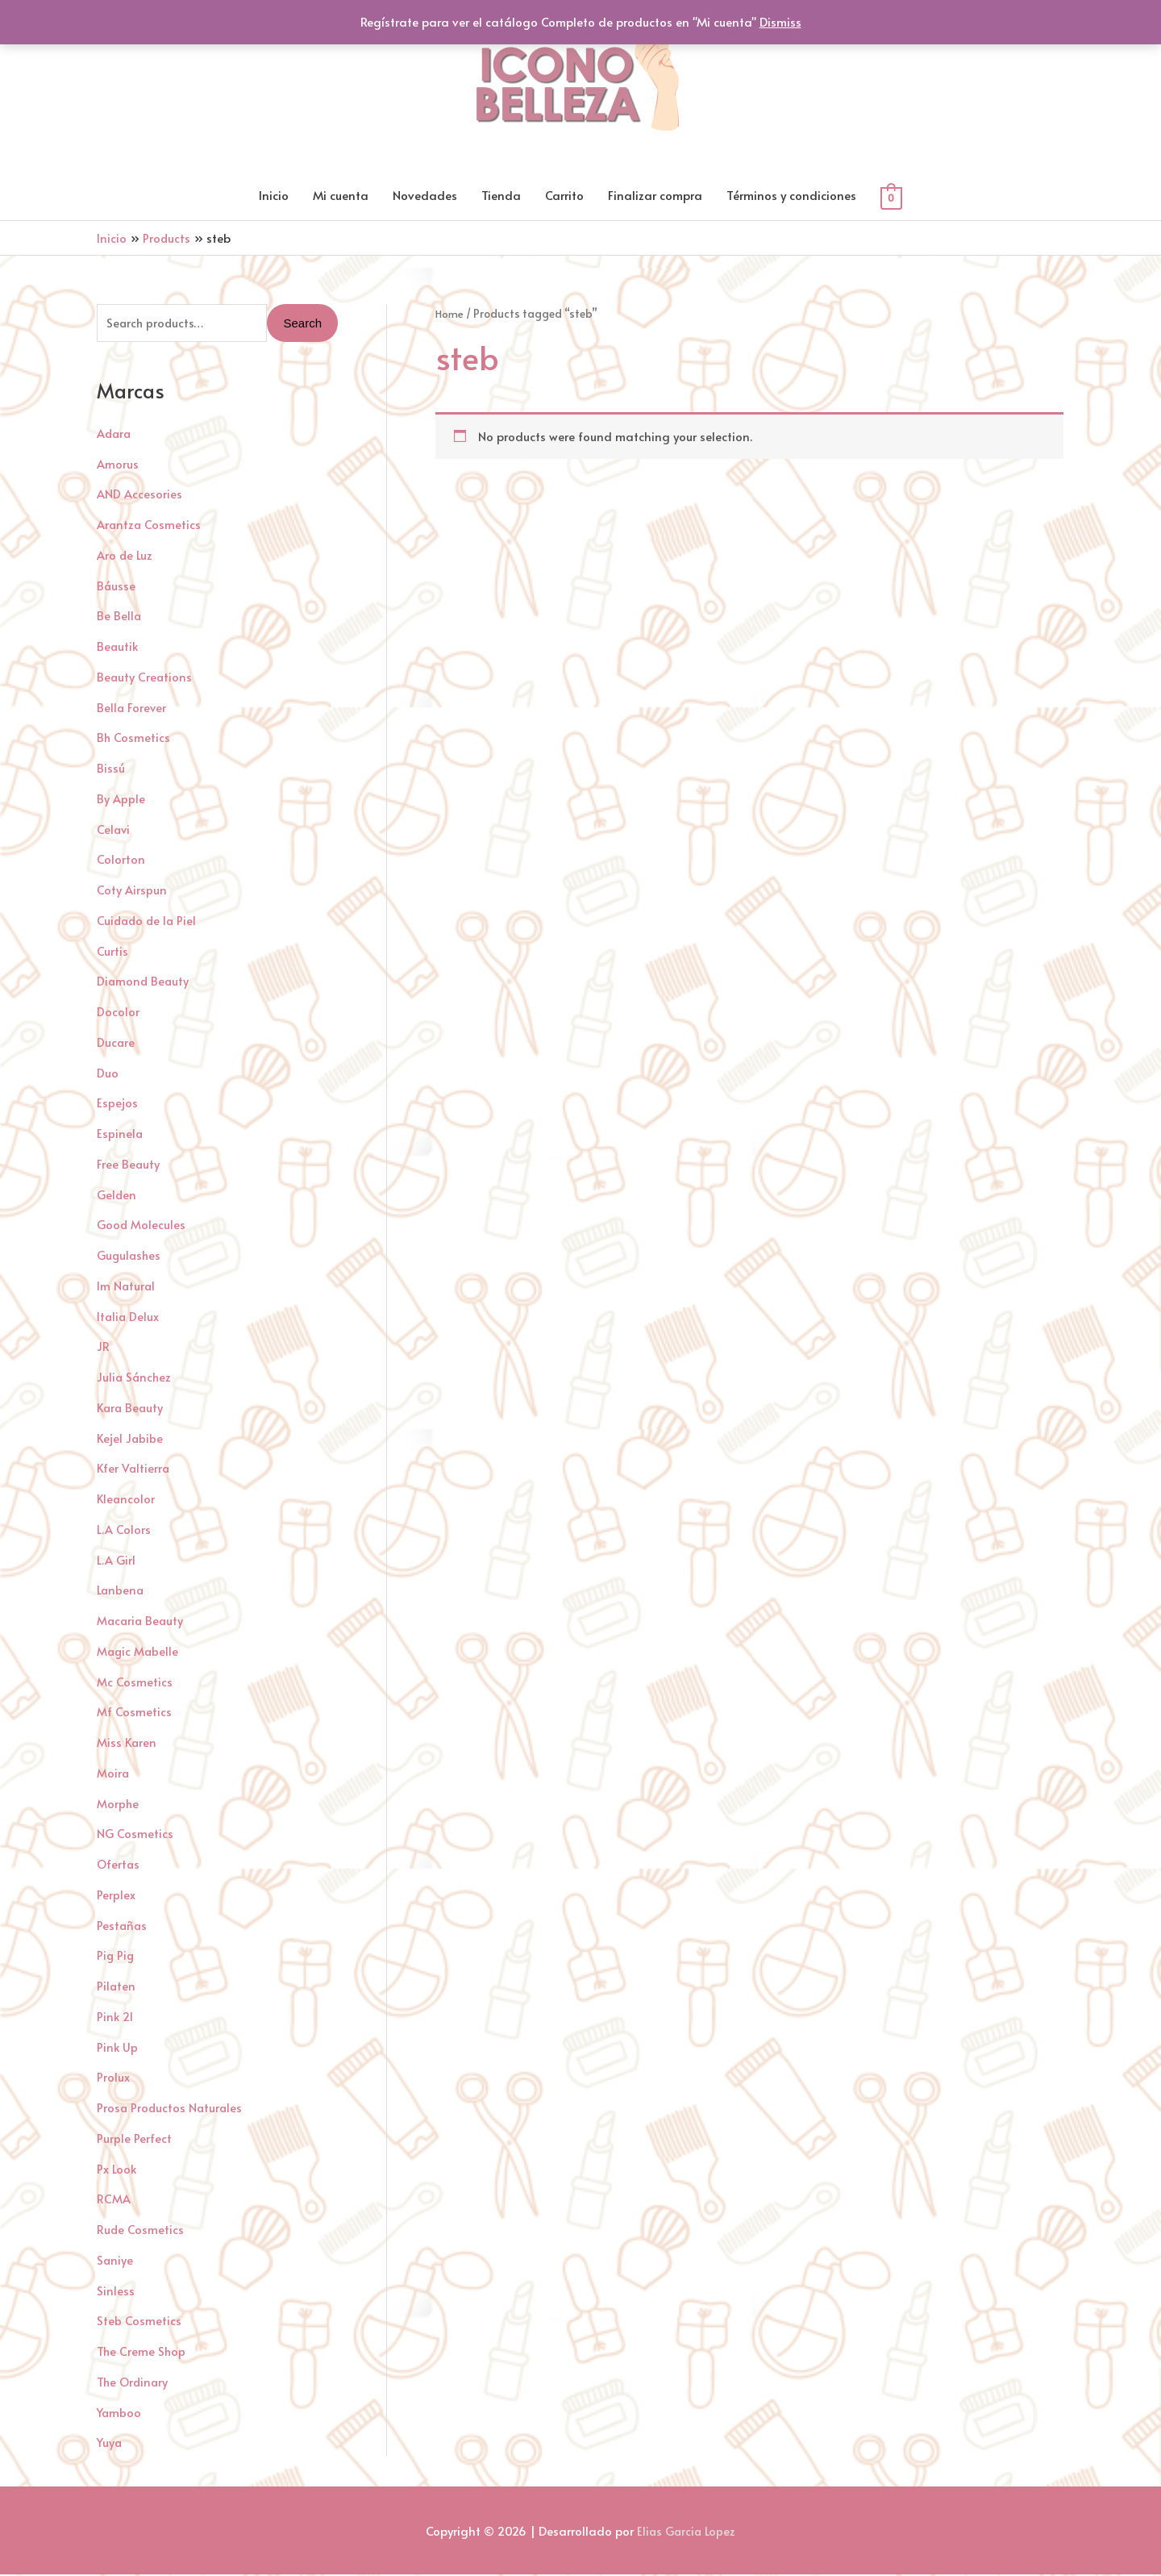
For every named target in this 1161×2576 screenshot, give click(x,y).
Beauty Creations (145, 677)
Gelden (117, 1195)
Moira (113, 1773)
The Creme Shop (142, 2353)
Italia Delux (128, 1317)
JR (103, 1348)
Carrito (564, 195)
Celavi (114, 830)
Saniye (115, 2261)
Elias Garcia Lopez (686, 2532)
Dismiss (780, 21)
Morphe (118, 1804)
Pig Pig (116, 1957)
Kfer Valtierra (134, 1469)
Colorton (121, 860)
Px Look (117, 2169)
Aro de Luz (125, 556)
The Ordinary (134, 2382)
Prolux (113, 2078)
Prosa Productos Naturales (171, 2109)
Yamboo (120, 2413)
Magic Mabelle (139, 1652)
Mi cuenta (340, 195)
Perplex (116, 1895)
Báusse (116, 586)
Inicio (274, 195)
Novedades (425, 195)
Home (449, 314)
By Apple (121, 799)
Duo (108, 1073)
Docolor (118, 1013)
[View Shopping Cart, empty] (891, 197)
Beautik (118, 648)
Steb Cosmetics (139, 2322)
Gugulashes (130, 1256)
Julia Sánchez (135, 1378)
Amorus (118, 464)
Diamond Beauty (144, 982)
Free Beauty (128, 1165)
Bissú (111, 769)
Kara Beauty (131, 1408)
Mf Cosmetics (134, 1713)
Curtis (112, 952)
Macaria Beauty (141, 1622)
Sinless (116, 2291)
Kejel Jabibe (130, 1439)
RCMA (114, 2200)
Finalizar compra (655, 195)
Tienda (501, 195)
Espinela (120, 1135)
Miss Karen (127, 1744)
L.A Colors (124, 1530)
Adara (115, 434)
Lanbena (121, 1591)
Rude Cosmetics (141, 2231)
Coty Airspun (132, 891)
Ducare (116, 1043)
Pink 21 (116, 2017)
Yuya (110, 2444)
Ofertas (119, 1865)
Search (302, 324)
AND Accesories (139, 495)
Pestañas (122, 1926)
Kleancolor (126, 1500)
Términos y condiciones (791, 195)
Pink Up (118, 2048)
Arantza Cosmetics (149, 526)
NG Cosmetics (135, 1835)
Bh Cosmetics (134, 739)
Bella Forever (132, 708)
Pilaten (116, 1987)
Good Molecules (141, 1226)
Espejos (117, 1104)
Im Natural (126, 1286)
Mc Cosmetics (135, 1682)
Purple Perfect (134, 2139)
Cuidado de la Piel (148, 921)
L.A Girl (116, 1561)
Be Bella (119, 617)
